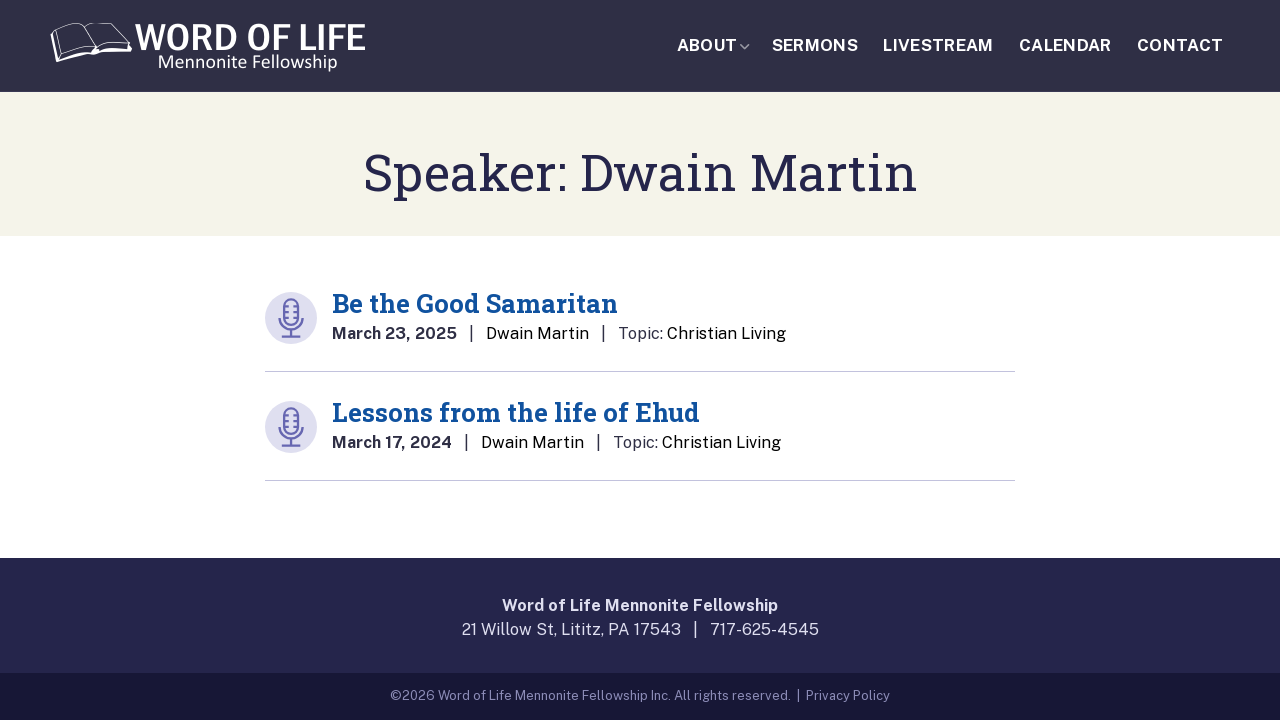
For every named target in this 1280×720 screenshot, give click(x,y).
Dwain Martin (537, 333)
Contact (1180, 45)
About (707, 45)
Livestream (938, 45)
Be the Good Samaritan (475, 303)
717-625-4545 (764, 629)
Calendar (1065, 45)
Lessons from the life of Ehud (516, 412)
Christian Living (726, 333)
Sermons (815, 45)
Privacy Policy (848, 695)
